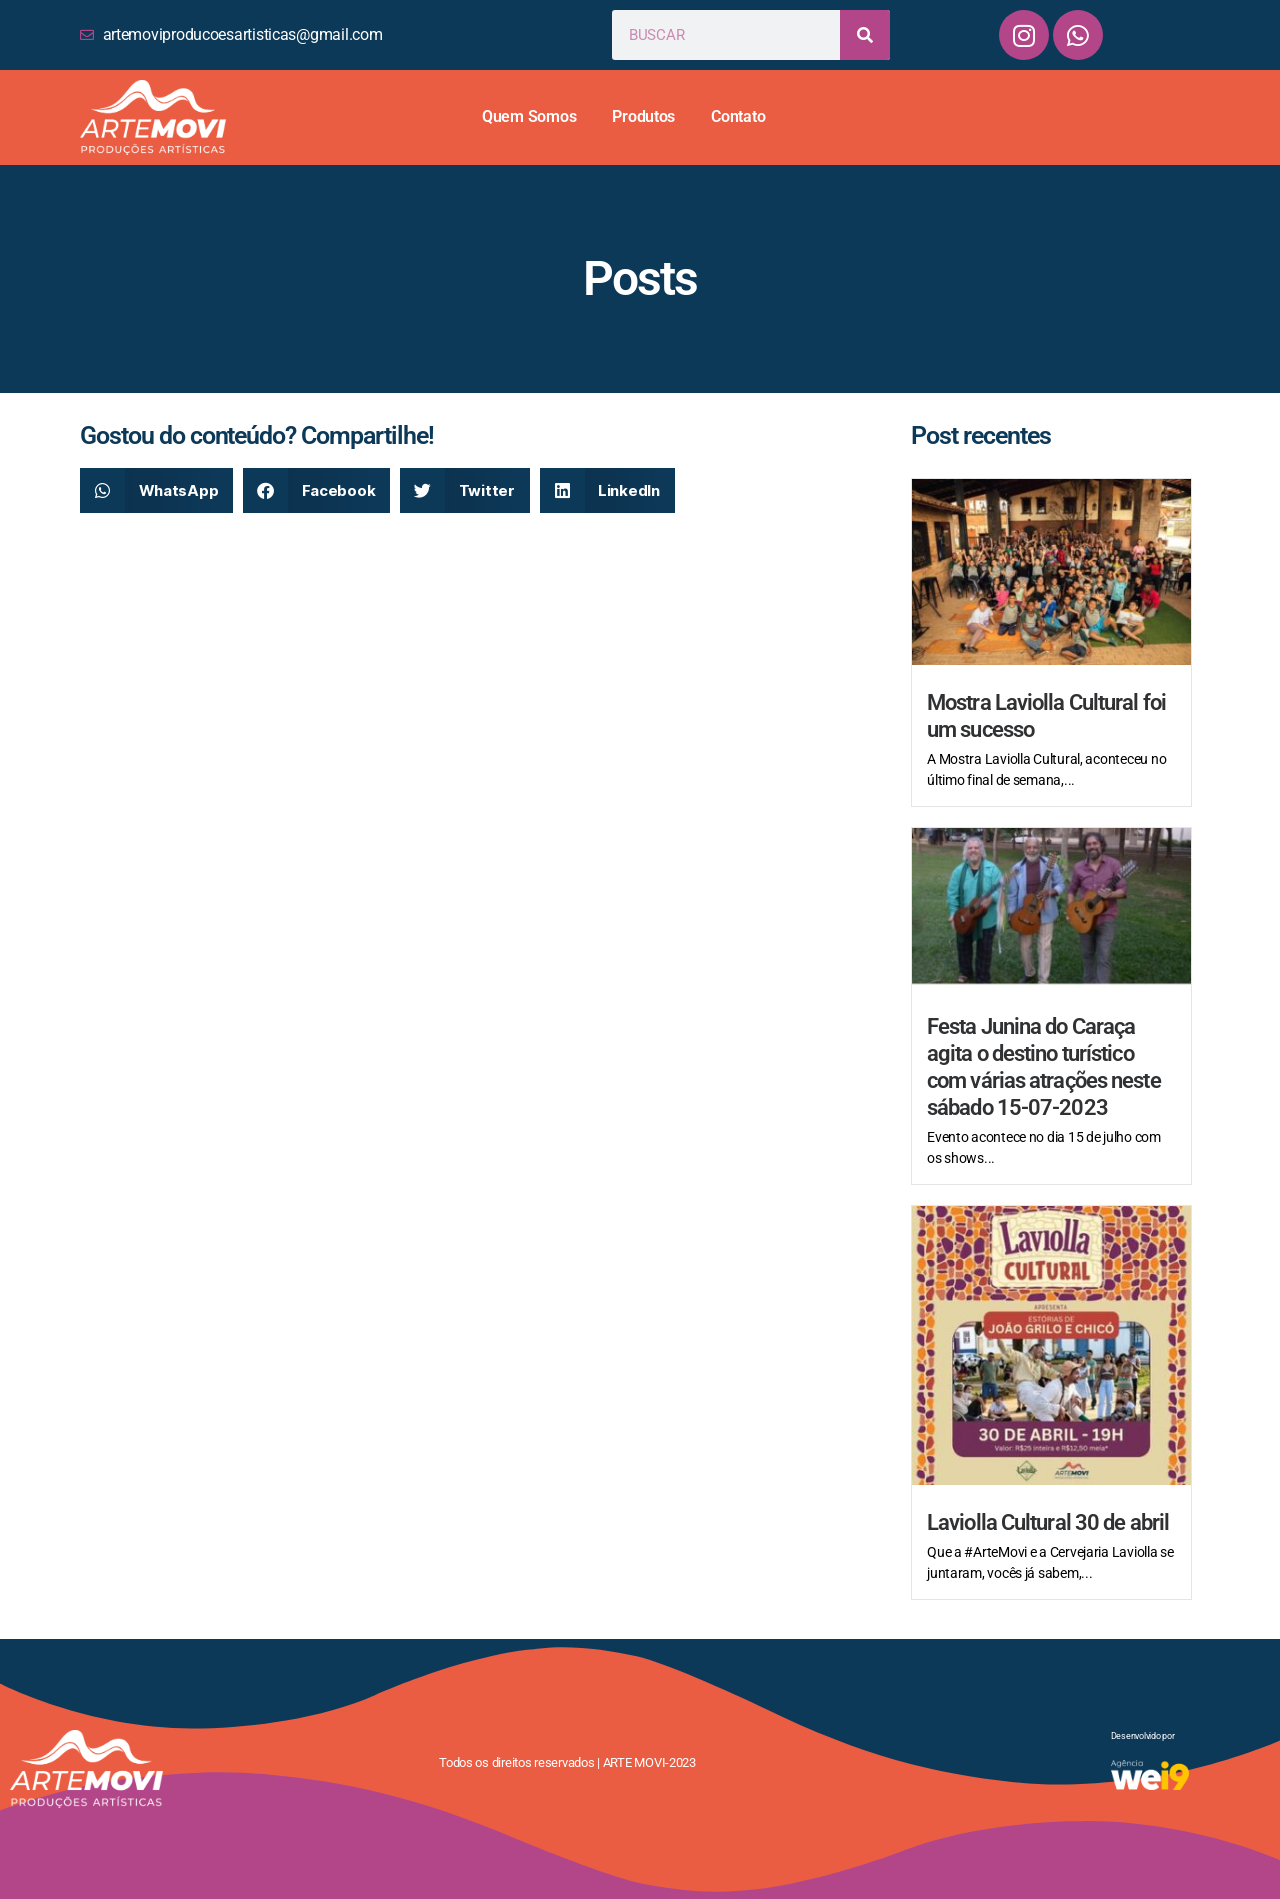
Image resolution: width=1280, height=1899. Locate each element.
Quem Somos (529, 116)
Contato (738, 116)
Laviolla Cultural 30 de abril (1048, 1522)
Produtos (643, 116)
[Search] (865, 35)
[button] (156, 490)
